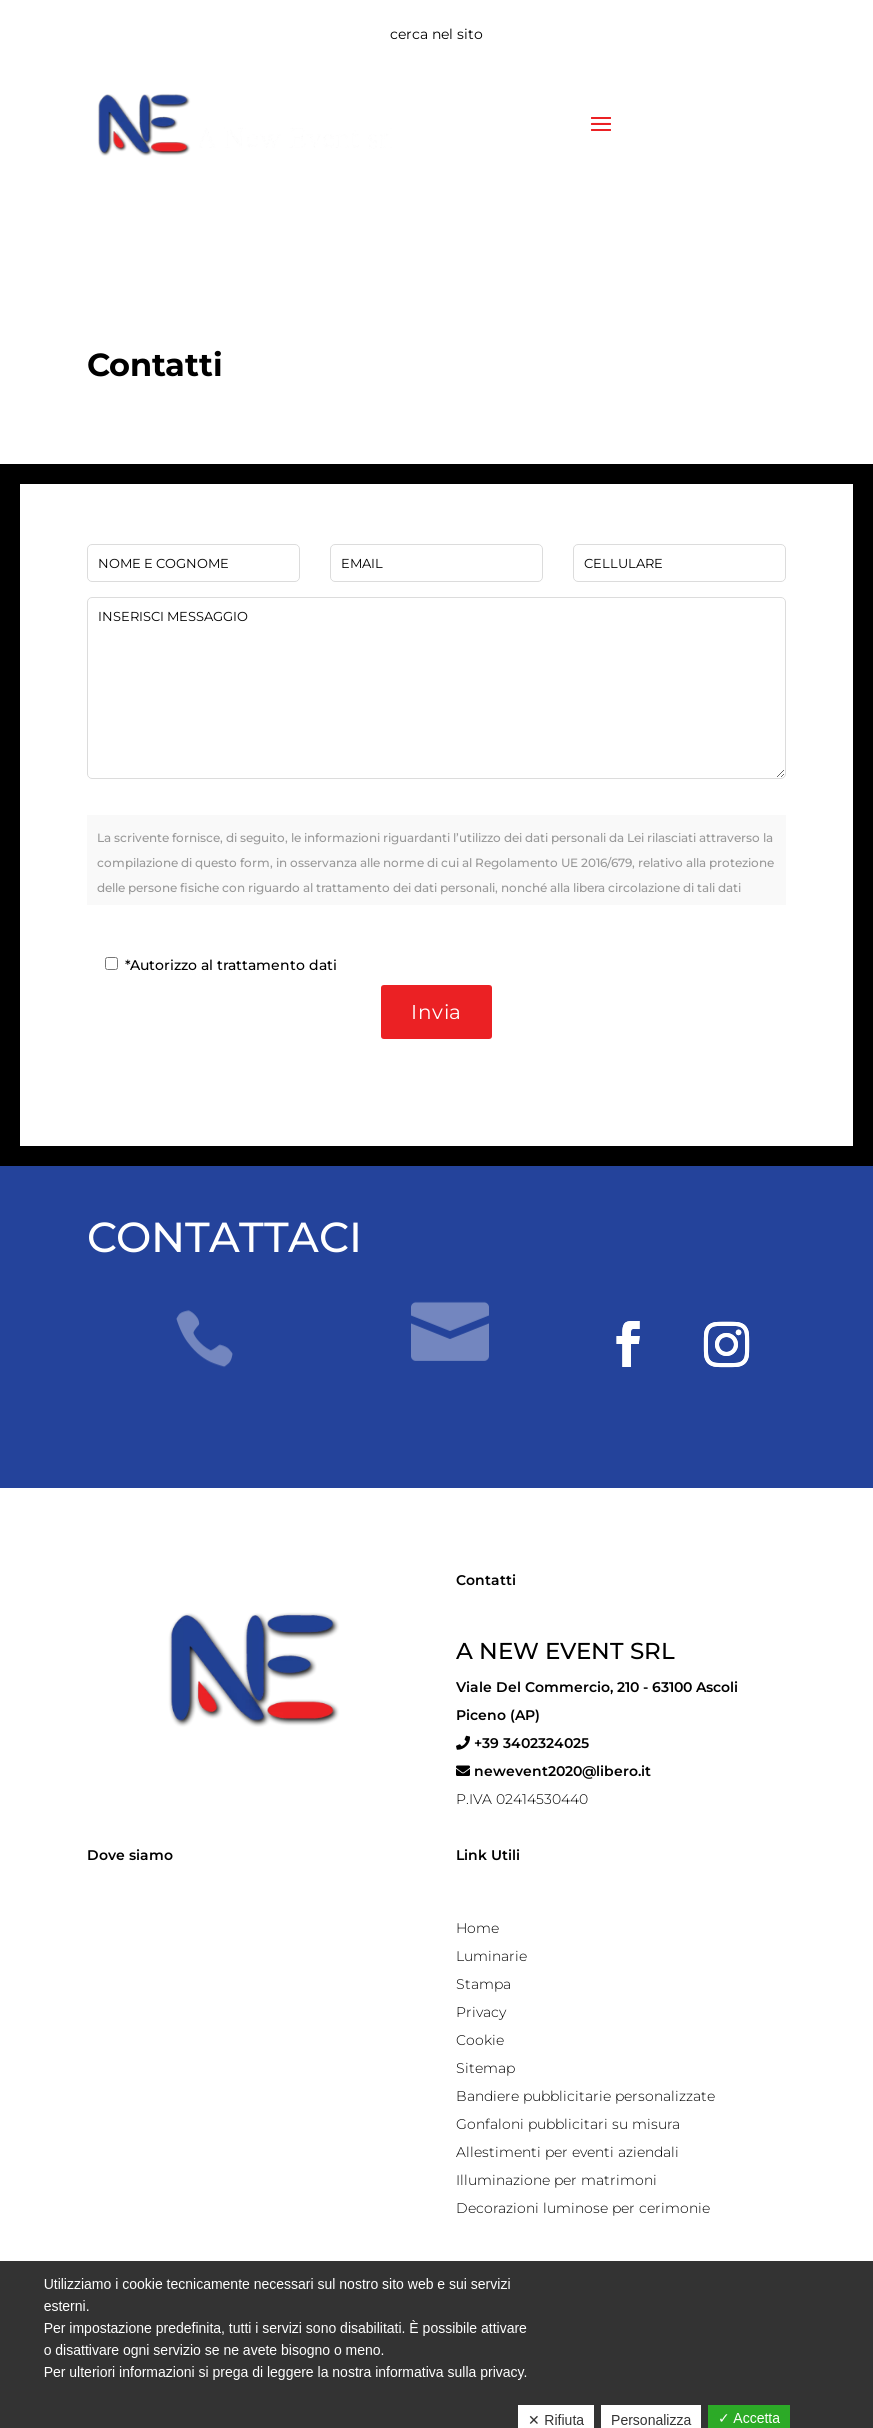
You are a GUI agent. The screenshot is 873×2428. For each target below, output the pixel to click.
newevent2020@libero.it (553, 1771)
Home (477, 1928)
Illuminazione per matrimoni (556, 2180)
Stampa (483, 1984)
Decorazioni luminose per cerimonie (583, 2208)
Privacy (481, 2012)
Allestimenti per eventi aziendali (567, 2152)
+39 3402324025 (522, 1743)
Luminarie (491, 1956)
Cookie (480, 2040)
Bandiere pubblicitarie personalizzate (585, 2096)
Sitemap (485, 2068)
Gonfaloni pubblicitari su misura (568, 2124)
